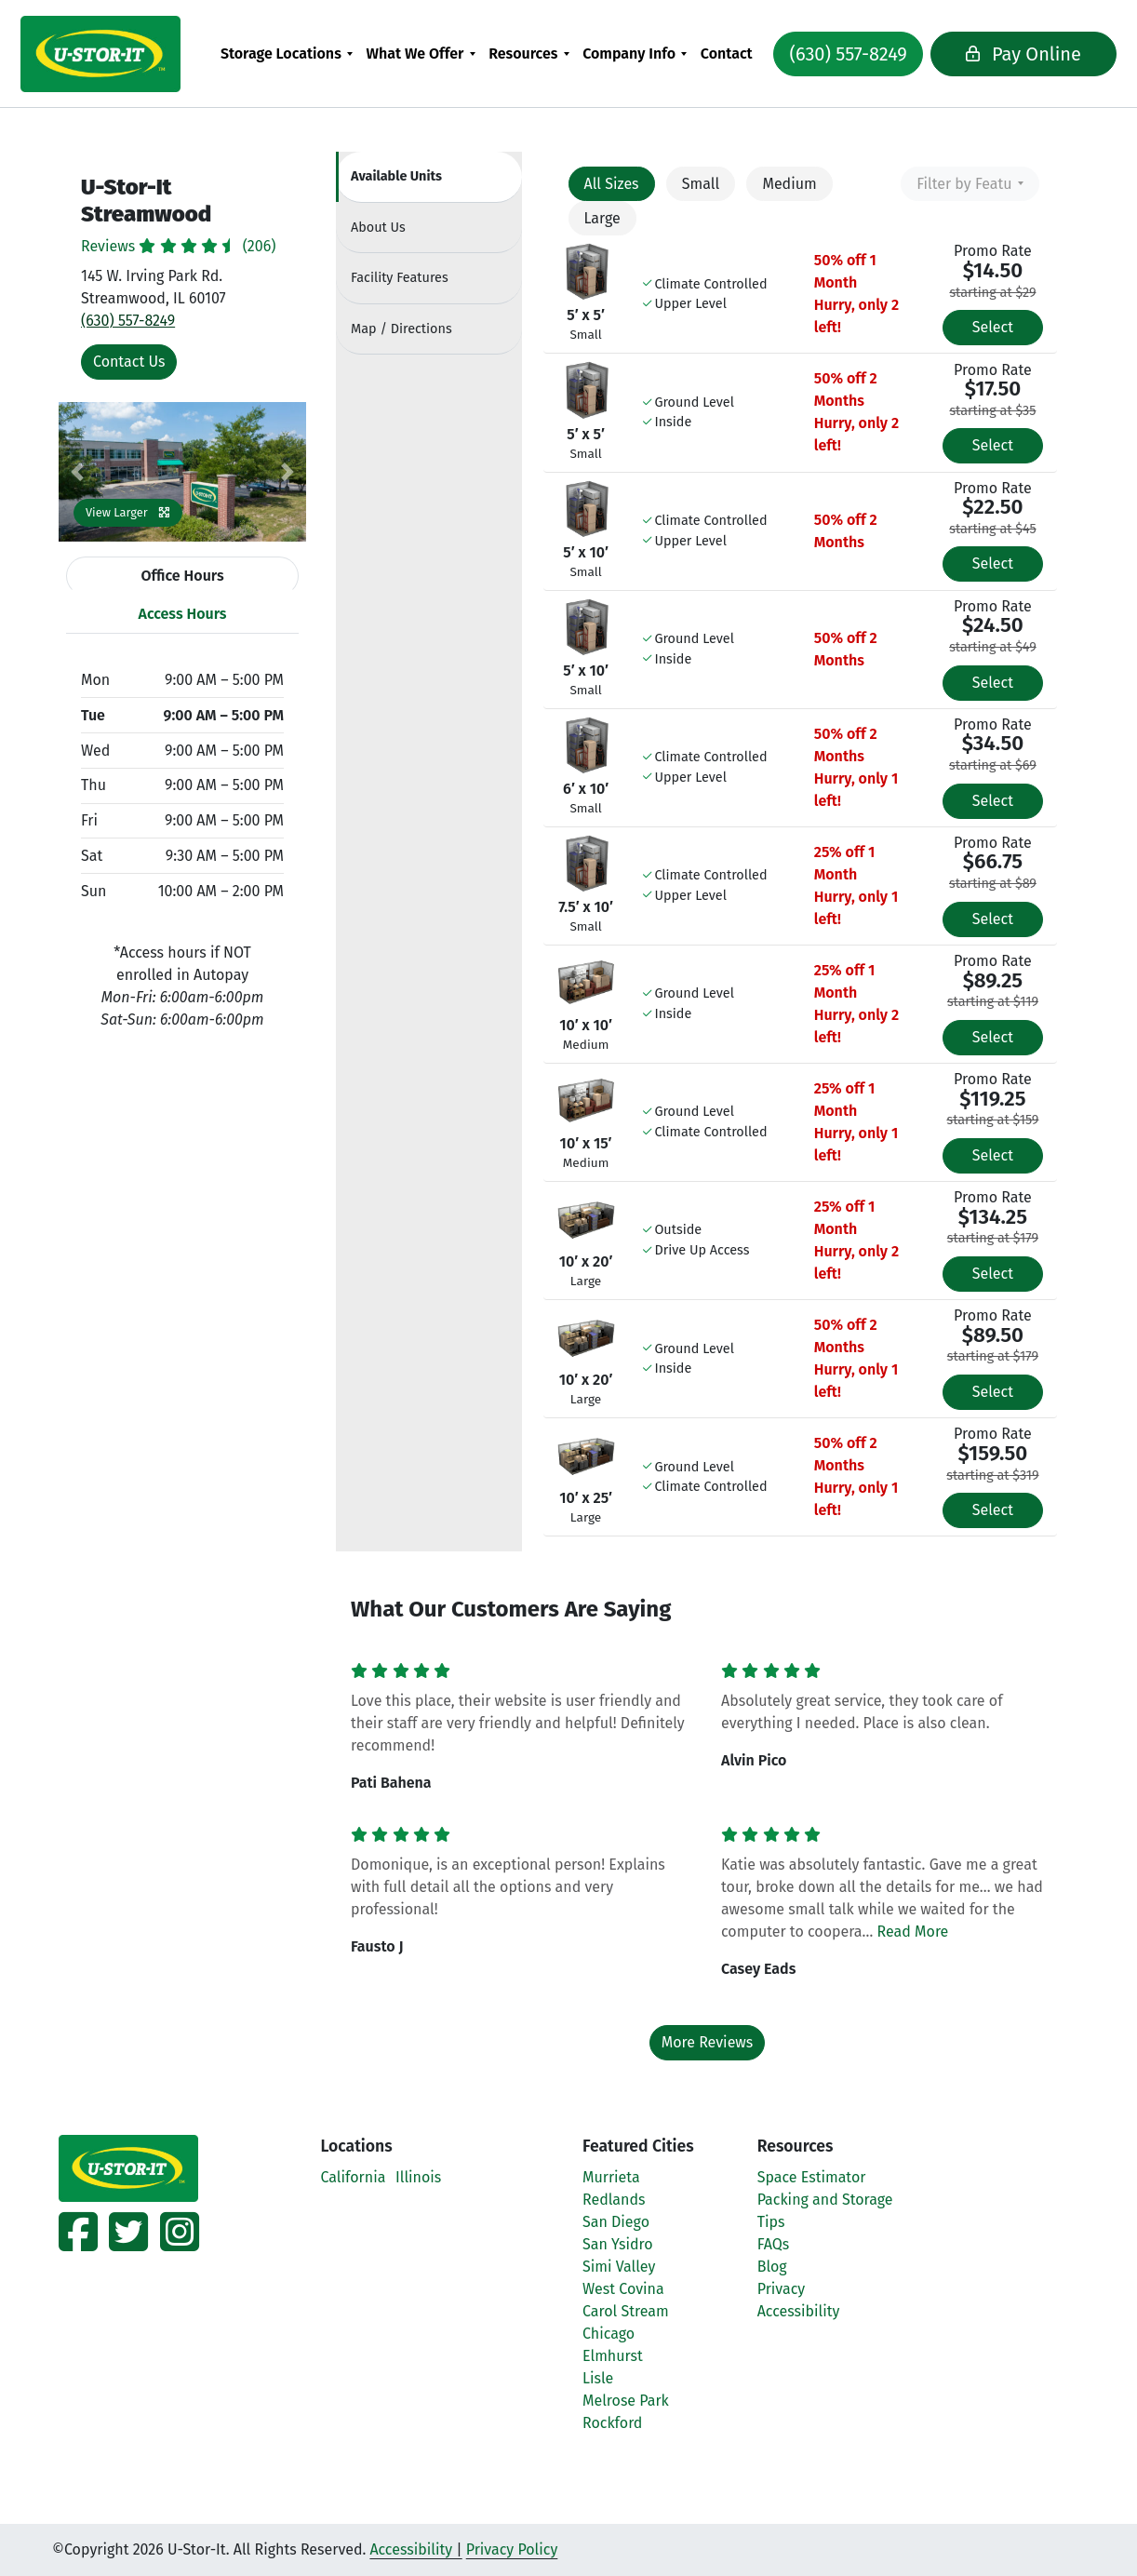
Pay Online (994, 54)
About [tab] (378, 227)
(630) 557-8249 (839, 54)
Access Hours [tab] (183, 614)
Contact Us (129, 361)
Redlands (613, 2199)
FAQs (773, 2244)
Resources (529, 53)
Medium (789, 184)
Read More (913, 1931)
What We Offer (421, 53)
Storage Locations (286, 53)
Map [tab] (401, 329)
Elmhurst (612, 2356)
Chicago (608, 2333)
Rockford (612, 2423)
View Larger (128, 512)
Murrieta (611, 2177)
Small (700, 184)
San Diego (615, 2222)
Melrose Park (625, 2400)
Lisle (597, 2378)
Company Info (635, 53)
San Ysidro (617, 2244)
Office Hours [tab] (181, 575)
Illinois (418, 2177)
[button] (77, 472)
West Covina (623, 2289)
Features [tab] (399, 278)
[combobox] (970, 184)
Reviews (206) (178, 246)
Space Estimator (811, 2177)
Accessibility (798, 2311)
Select (992, 327)
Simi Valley (618, 2266)
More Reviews (708, 2042)
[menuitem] (293, 53)
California (353, 2177)
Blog (772, 2266)
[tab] (429, 177)
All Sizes (611, 184)
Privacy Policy (512, 2549)
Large (602, 218)
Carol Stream (625, 2311)
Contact (732, 53)
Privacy (781, 2289)
